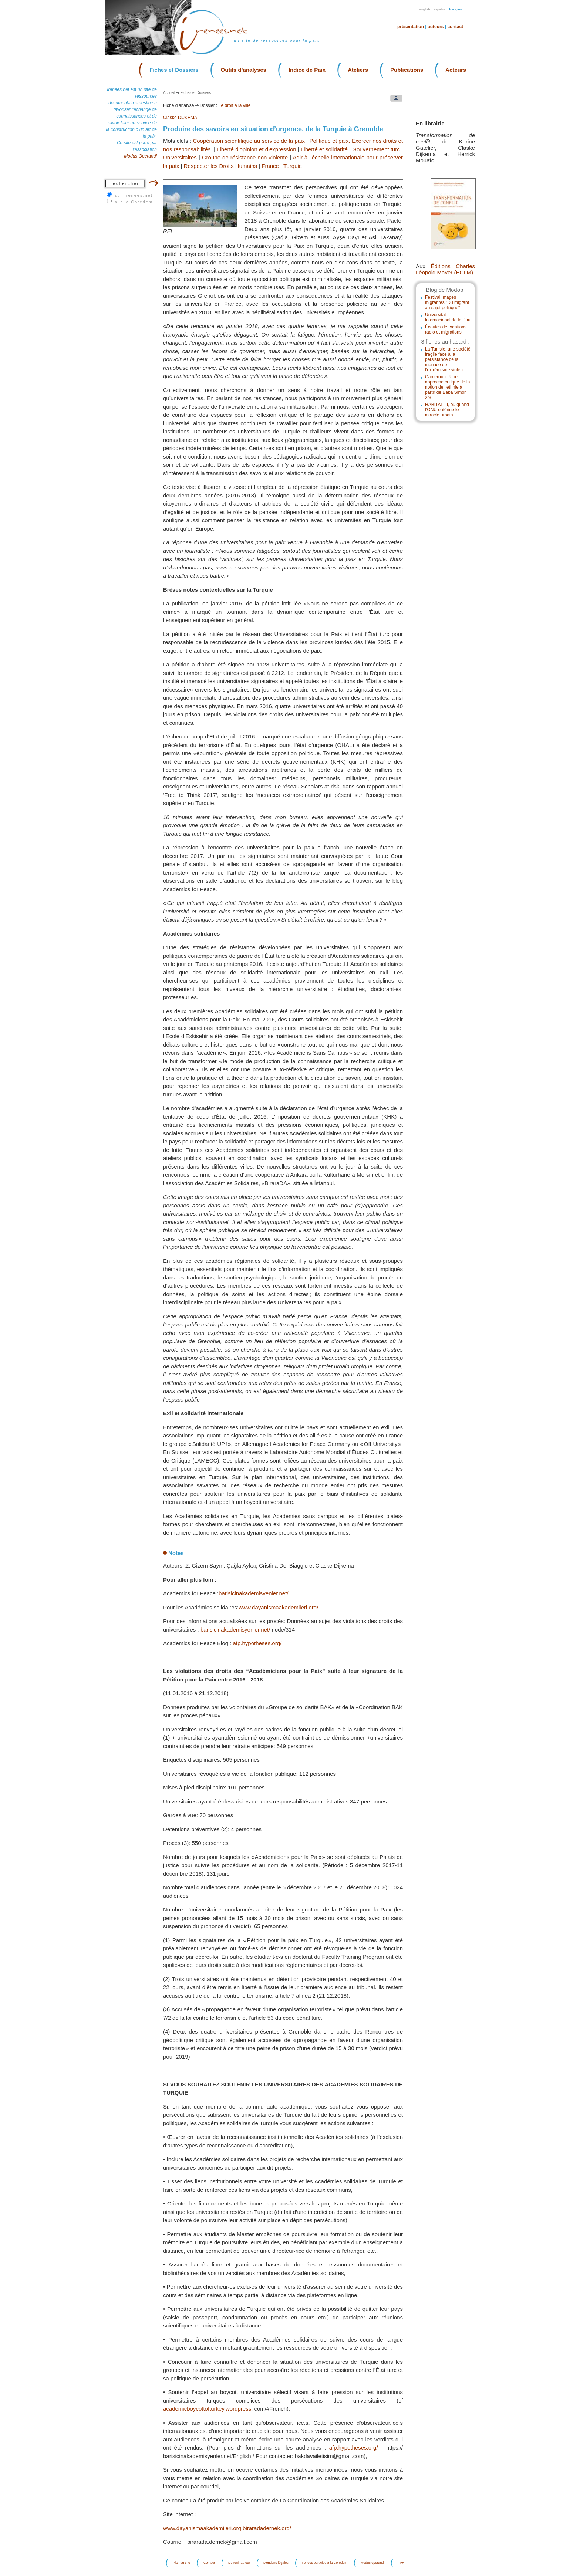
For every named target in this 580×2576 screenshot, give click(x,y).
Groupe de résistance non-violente (245, 157)
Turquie (292, 166)
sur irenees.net (134, 195)
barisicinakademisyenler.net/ (253, 1593)
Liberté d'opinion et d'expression (256, 149)
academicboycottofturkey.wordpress (207, 2409)
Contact (455, 26)
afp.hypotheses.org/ (257, 1643)
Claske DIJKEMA (180, 117)
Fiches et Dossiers (174, 70)
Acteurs (455, 70)
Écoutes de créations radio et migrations (445, 329)
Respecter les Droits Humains (220, 166)
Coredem (142, 202)
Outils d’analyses (243, 70)
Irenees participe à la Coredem (324, 2563)
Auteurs (436, 26)
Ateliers (358, 70)
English (424, 9)
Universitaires (180, 157)
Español (440, 9)
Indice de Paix (307, 70)
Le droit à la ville (235, 105)
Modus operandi (373, 2563)
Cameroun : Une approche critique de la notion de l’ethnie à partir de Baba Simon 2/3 (447, 387)
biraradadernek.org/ (267, 2528)
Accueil (169, 93)
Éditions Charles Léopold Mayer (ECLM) (445, 269)
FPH (401, 2563)
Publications (406, 70)
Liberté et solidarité (324, 149)
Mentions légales (276, 2563)
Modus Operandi (140, 156)
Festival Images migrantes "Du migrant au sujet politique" (447, 302)
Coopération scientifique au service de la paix (249, 141)
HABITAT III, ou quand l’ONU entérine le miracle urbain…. (447, 409)
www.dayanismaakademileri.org (202, 2528)
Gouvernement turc (375, 149)
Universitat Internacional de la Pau (448, 317)
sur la (134, 202)
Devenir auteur (239, 2563)
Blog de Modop (444, 290)
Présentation (410, 26)
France (270, 166)
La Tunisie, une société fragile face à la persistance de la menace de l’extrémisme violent (448, 359)
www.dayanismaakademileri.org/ (278, 1607)
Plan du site (181, 2563)
